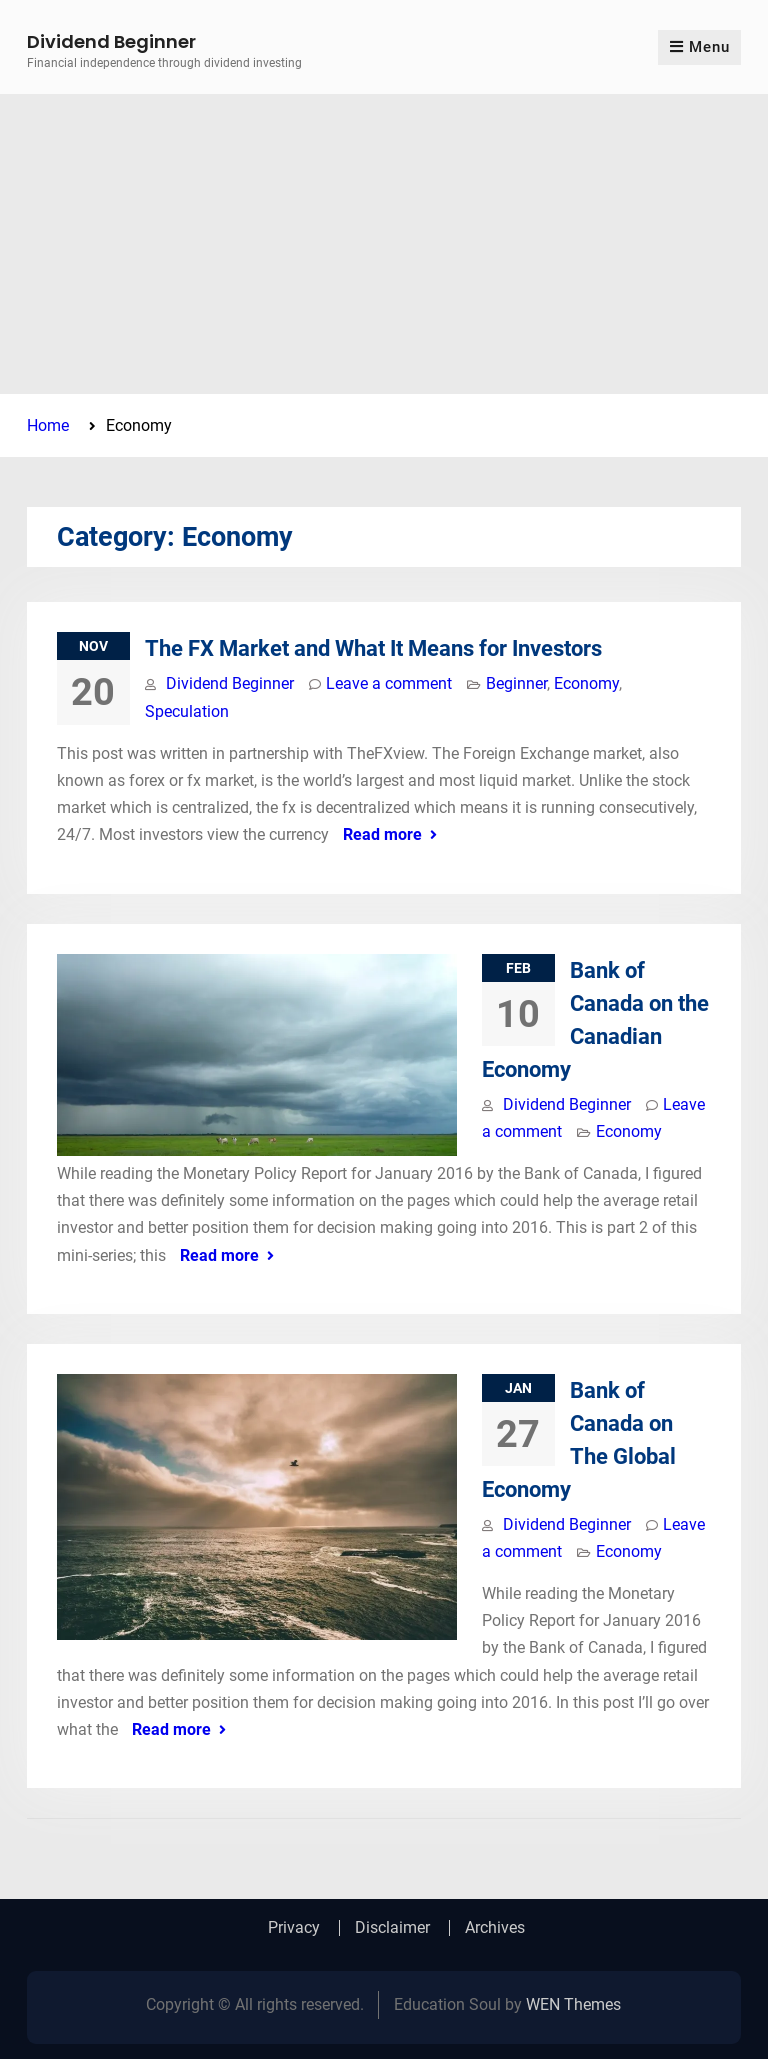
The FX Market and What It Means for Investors (373, 648)
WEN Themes (573, 2004)
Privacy (294, 1928)
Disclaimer (392, 1928)
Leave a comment (389, 683)
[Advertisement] (384, 244)
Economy (586, 683)
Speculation (187, 711)
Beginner (516, 683)
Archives (495, 1928)
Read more (382, 834)
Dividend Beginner (111, 41)
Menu (699, 47)
